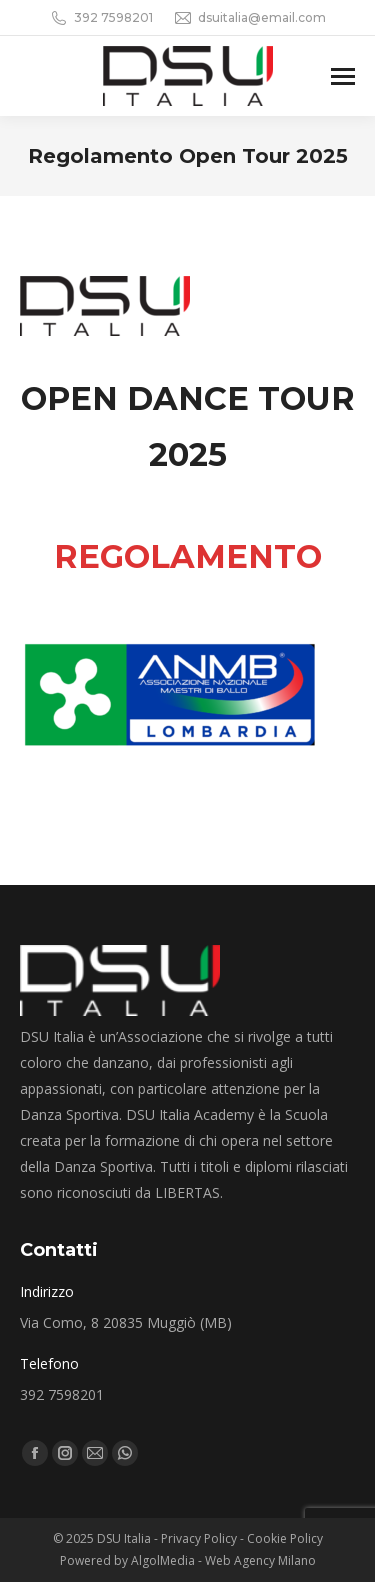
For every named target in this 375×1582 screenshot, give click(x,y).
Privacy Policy (199, 1538)
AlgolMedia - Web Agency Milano (223, 1560)
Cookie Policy (285, 1538)
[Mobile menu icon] (343, 76)
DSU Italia (125, 1538)
